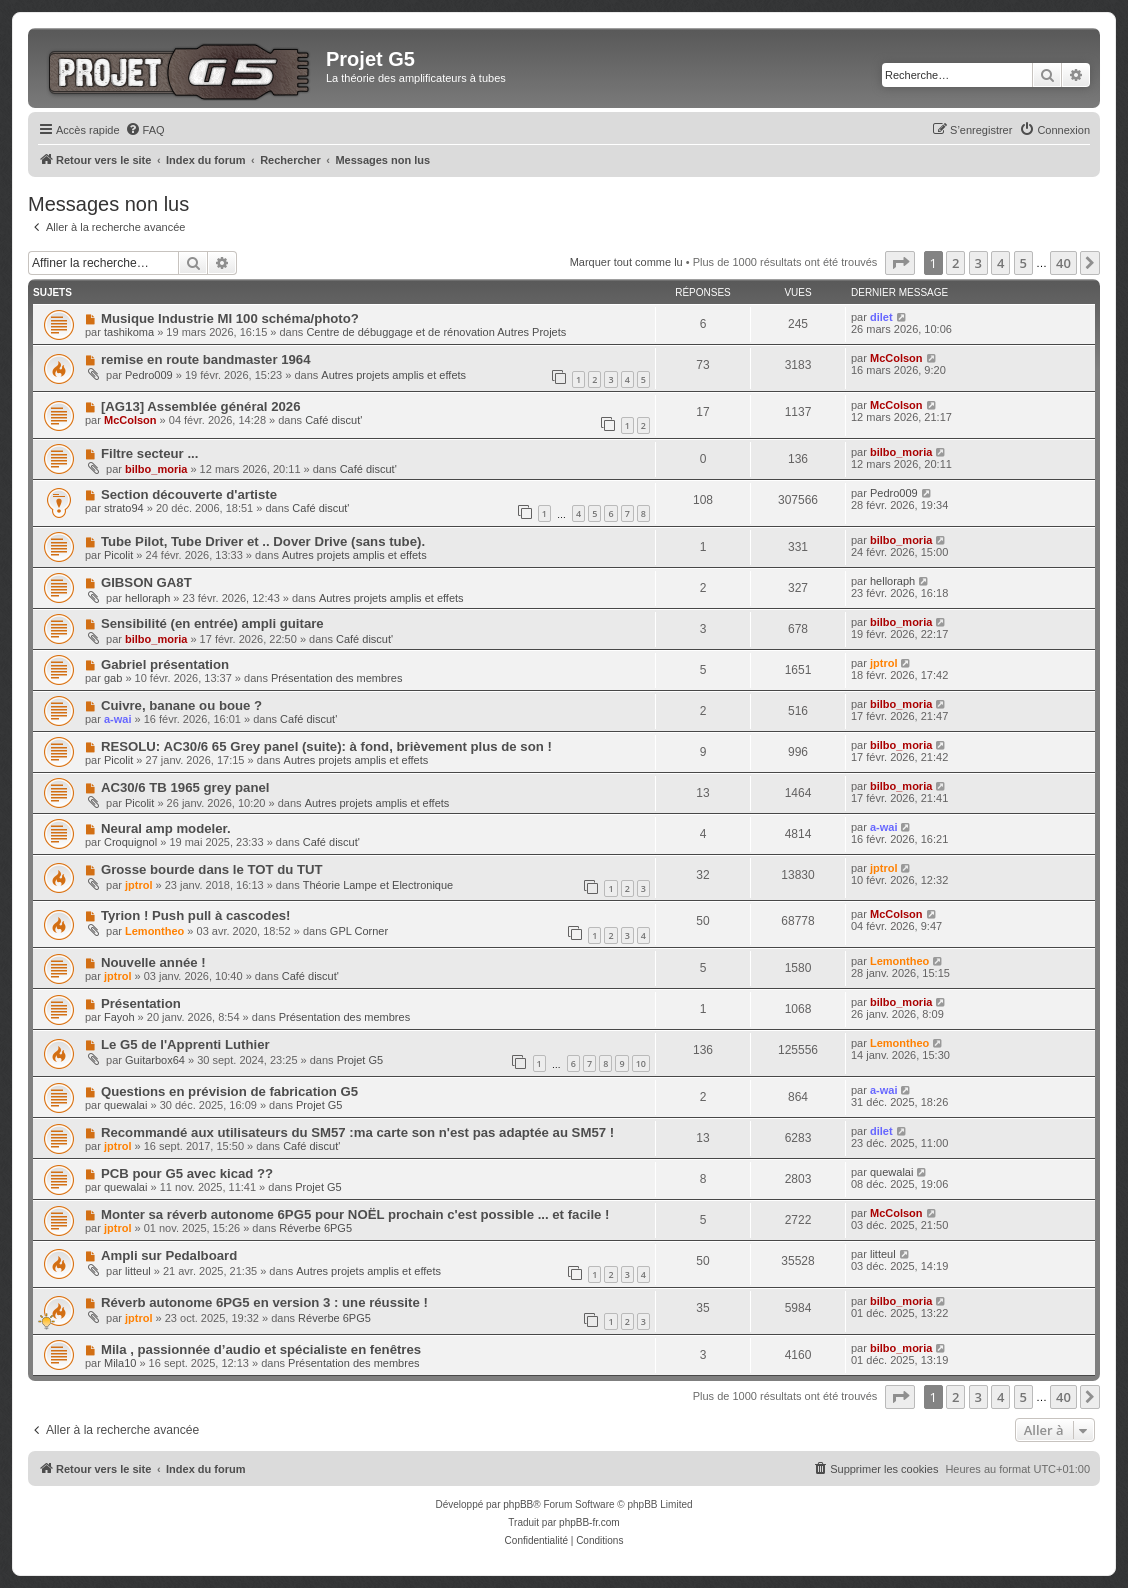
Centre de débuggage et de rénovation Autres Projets (436, 332)
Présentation (141, 1003)
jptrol (884, 663)
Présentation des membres (336, 678)
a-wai (118, 719)
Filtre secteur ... (149, 453)
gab (113, 678)
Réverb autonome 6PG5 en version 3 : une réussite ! (264, 1302)
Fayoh (119, 1017)
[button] (900, 263)
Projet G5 (360, 1060)
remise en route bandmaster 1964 (206, 359)
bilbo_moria (156, 469)
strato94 (124, 508)
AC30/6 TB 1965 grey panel (185, 787)
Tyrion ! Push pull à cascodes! (196, 915)
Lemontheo (154, 931)
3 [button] (978, 263)
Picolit (118, 555)
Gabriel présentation (165, 664)
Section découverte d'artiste (189, 494)
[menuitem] (145, 130)
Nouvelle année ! (153, 962)
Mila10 (120, 1363)
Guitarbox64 (155, 1060)
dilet (881, 317)
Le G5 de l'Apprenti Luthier (185, 1044)
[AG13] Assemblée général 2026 (201, 406)
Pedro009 (149, 375)
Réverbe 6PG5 (315, 1228)
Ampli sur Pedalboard (169, 1255)
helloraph (147, 598)
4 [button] (1000, 263)
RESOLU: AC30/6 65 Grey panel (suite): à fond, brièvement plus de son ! (326, 746)
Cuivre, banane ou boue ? (181, 705)
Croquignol (130, 842)
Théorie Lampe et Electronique (378, 885)
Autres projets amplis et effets (393, 375)
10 (641, 1063)
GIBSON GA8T (146, 582)
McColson (896, 358)
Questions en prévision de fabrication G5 (229, 1091)
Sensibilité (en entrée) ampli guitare (212, 623)
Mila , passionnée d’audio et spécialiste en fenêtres (261, 1349)
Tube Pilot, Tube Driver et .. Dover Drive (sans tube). (263, 541)
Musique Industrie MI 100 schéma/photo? (230, 318)
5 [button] (1023, 263)
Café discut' (333, 420)
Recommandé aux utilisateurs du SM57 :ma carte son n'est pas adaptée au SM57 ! (357, 1132)
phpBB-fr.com (589, 1522)
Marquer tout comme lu (626, 262)
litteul (138, 1271)
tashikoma (129, 332)
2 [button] (955, 263)
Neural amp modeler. (166, 828)
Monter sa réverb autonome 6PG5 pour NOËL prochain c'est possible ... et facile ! (355, 1214)
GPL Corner (359, 931)
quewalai (125, 1105)
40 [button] (1063, 263)
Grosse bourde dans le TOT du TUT (212, 869)
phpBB (518, 1504)
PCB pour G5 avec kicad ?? (187, 1173)
